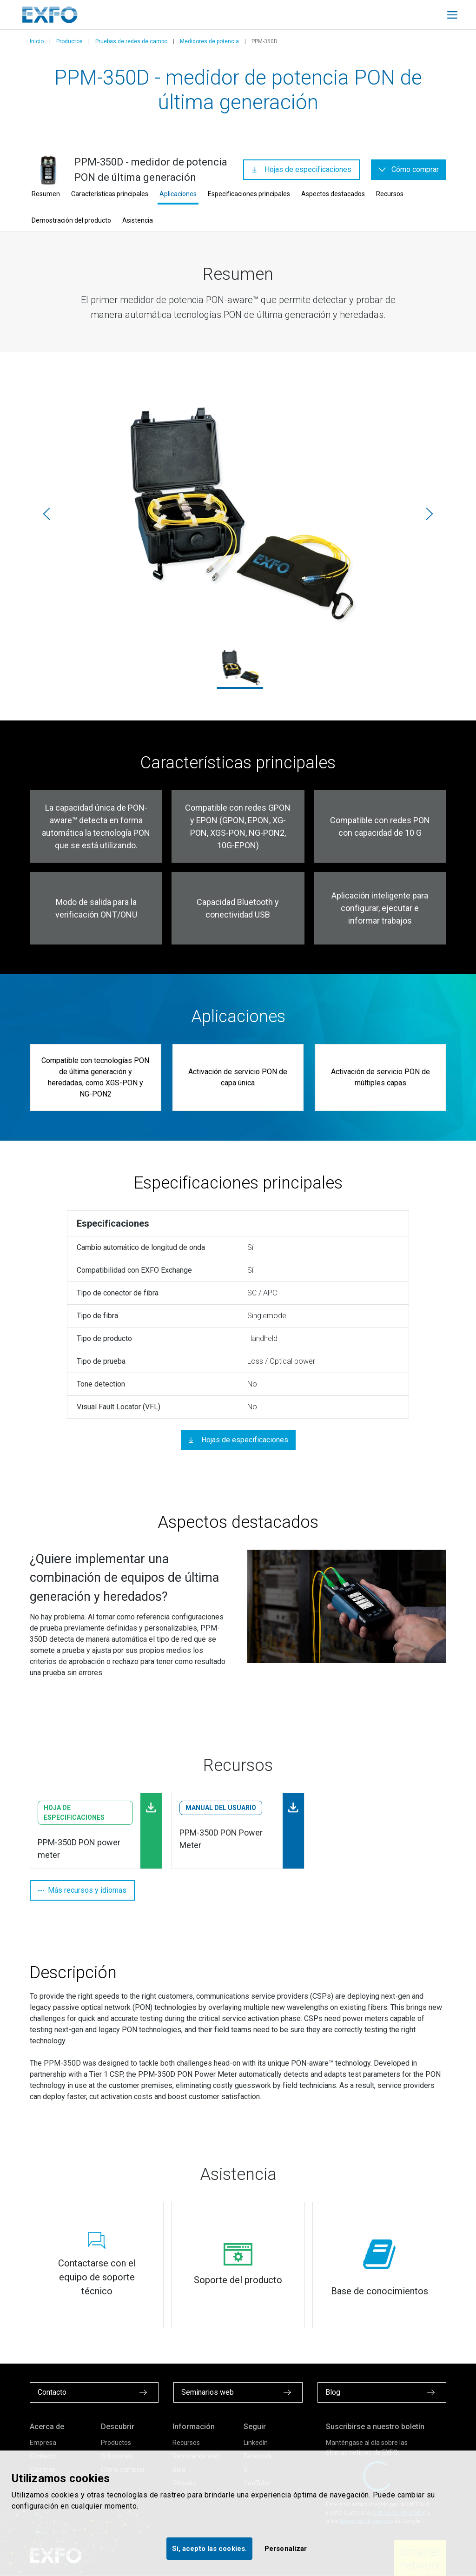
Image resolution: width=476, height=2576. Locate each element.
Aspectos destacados (333, 194)
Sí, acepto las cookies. (209, 2548)
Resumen (46, 194)
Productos (69, 41)
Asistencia (137, 220)
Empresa (43, 2442)
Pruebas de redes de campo (131, 41)
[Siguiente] (429, 513)
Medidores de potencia (209, 41)
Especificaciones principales (249, 194)
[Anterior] (46, 513)
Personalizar (285, 2548)
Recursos (389, 194)
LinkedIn (256, 2442)
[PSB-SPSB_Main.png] (238, 513)
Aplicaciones (178, 194)
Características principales (109, 194)
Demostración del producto (71, 220)
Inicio (37, 41)
